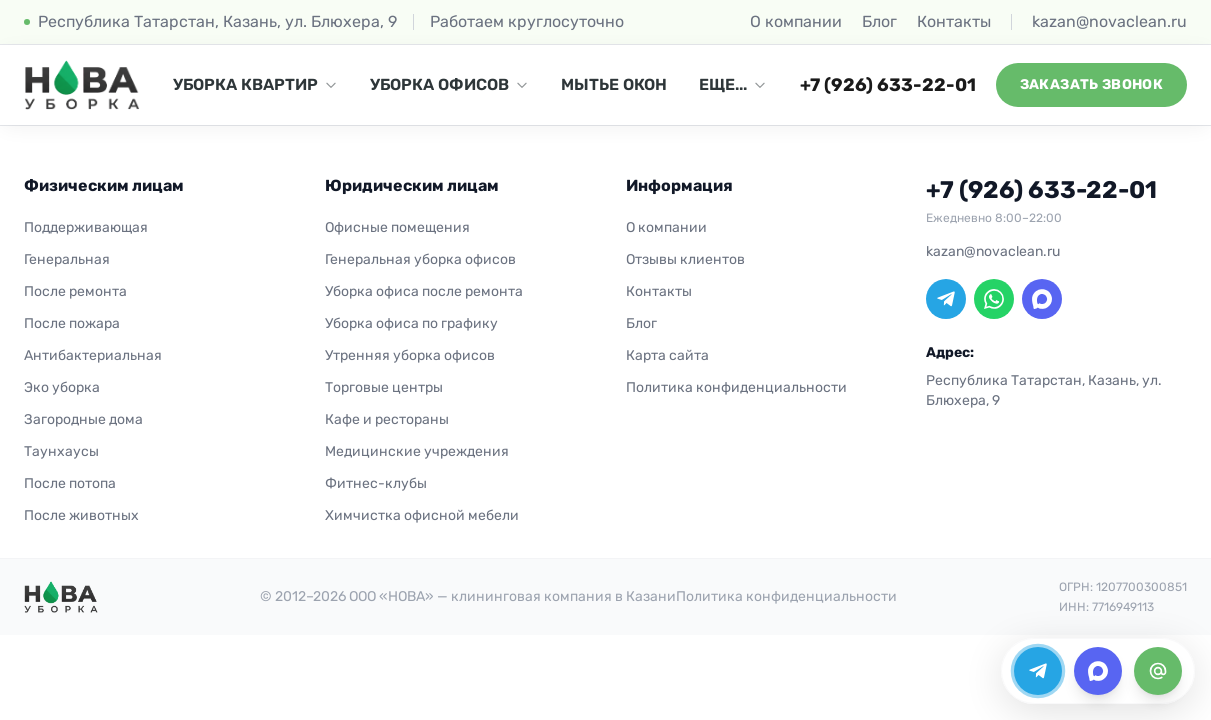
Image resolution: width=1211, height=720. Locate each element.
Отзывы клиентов (685, 259)
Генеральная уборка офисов (420, 259)
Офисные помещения (397, 227)
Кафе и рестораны (387, 419)
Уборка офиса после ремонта (424, 291)
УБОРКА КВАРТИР (255, 84)
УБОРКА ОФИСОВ (449, 84)
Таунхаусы (61, 451)
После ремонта (75, 291)
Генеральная (67, 259)
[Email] (1158, 671)
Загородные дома (83, 419)
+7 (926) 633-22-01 (888, 85)
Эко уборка (62, 387)
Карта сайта (667, 355)
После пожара (72, 323)
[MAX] (1042, 299)
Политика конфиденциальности (736, 387)
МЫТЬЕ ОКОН (614, 84)
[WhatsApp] (994, 299)
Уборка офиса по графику (411, 323)
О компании (796, 21)
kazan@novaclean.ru (1109, 21)
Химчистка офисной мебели (422, 515)
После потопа (70, 483)
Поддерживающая (86, 227)
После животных (81, 515)
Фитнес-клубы (376, 483)
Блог (879, 21)
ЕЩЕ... (733, 84)
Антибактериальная (93, 355)
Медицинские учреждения (417, 451)
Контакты (954, 21)
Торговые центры (384, 387)
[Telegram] (946, 299)
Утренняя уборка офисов (410, 355)
